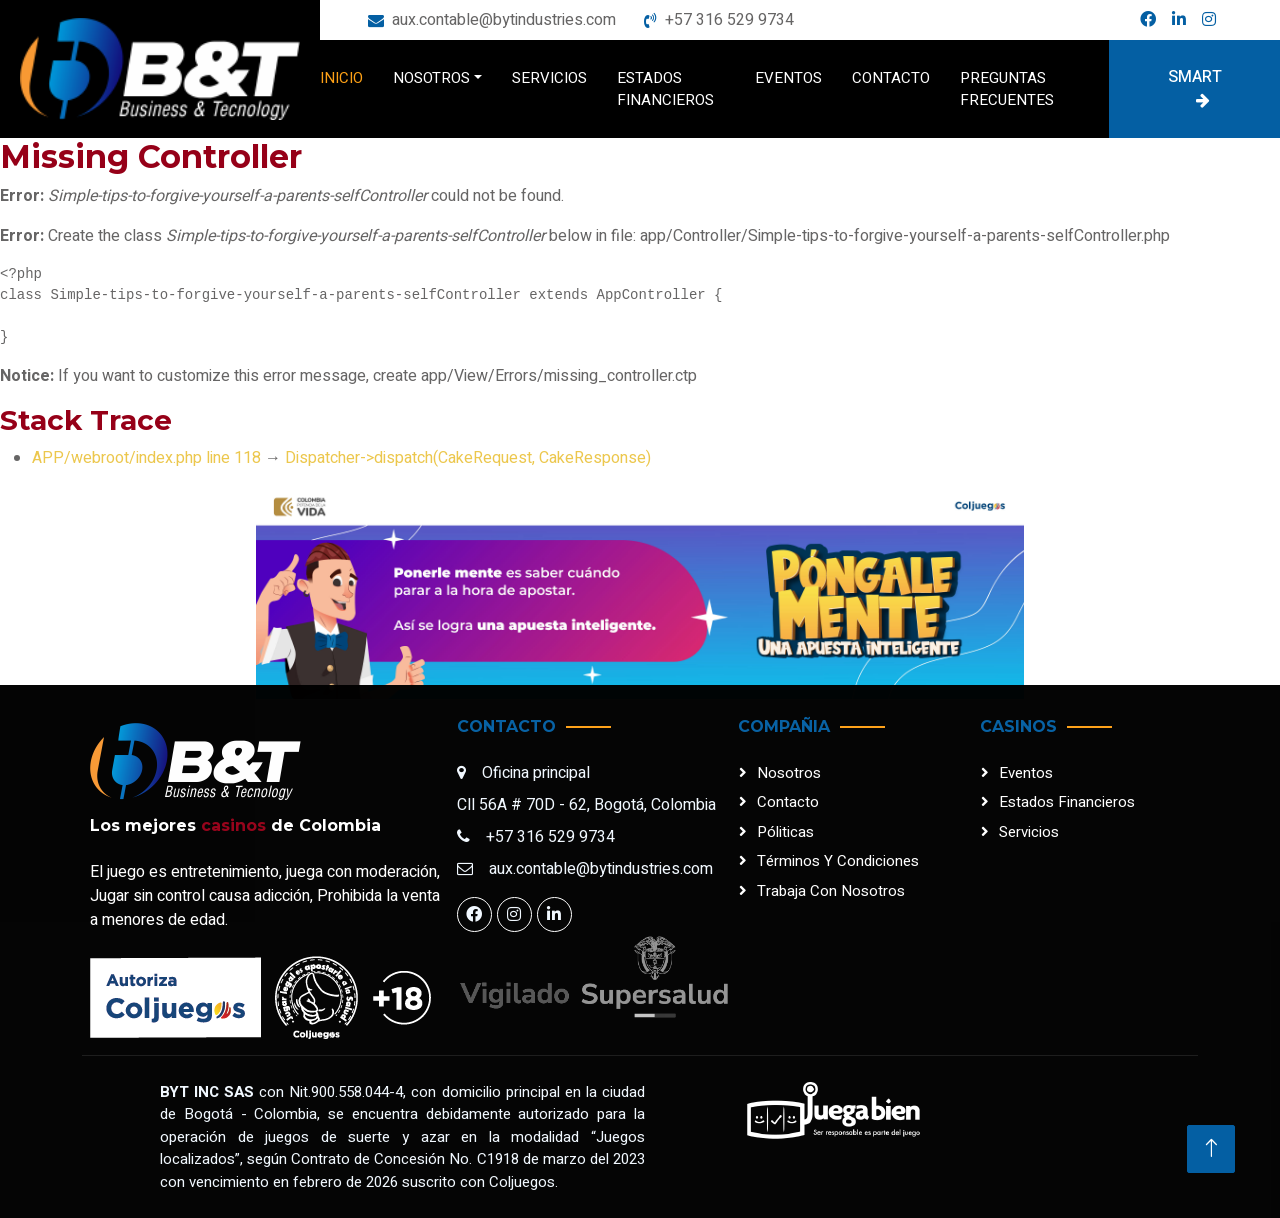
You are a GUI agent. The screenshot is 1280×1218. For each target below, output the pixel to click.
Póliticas (785, 832)
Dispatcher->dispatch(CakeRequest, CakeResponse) (468, 458)
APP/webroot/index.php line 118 (146, 458)
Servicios (549, 78)
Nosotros (431, 78)
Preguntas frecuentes (1007, 89)
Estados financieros (665, 89)
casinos (233, 825)
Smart (1195, 86)
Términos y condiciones (838, 861)
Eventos (788, 78)
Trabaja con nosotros (831, 891)
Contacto (891, 78)
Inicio (341, 78)
